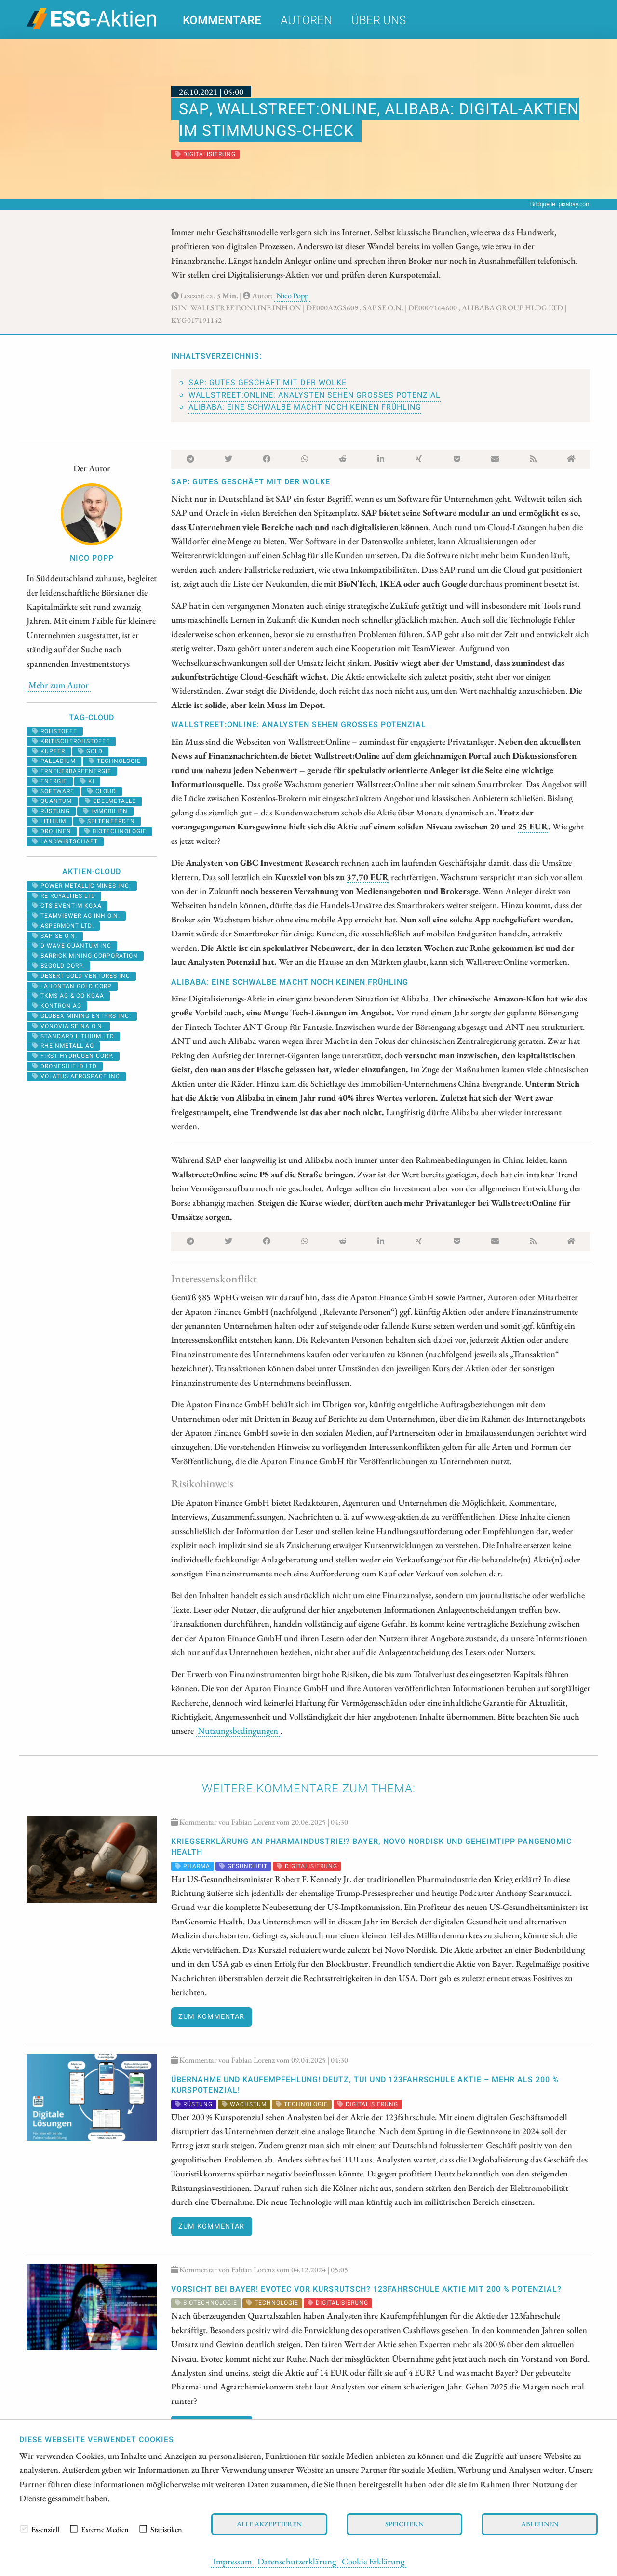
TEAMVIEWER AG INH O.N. (76, 915)
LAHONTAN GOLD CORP (72, 986)
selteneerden (107, 821)
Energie (49, 781)
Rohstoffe (54, 731)
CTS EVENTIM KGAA (67, 905)
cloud (101, 791)
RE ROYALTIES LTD (63, 896)
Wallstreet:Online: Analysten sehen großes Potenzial (314, 395)
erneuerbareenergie (71, 771)
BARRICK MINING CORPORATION (85, 955)
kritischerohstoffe (71, 741)
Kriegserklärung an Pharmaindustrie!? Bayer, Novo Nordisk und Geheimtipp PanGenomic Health (371, 1847)
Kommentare (222, 20)
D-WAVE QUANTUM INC (71, 945)
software (53, 791)
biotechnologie (115, 831)
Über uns (378, 20)
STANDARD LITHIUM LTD (73, 1036)
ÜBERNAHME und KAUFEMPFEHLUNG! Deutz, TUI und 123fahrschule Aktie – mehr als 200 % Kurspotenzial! (365, 2085)
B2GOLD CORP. (58, 965)
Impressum (232, 2561)
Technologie (115, 761)
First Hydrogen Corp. (73, 1056)
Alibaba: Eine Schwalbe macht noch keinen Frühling (304, 407)
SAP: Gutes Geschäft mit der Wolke (267, 382)
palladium (54, 761)
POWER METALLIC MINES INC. (81, 885)
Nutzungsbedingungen (238, 1730)
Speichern (404, 2523)
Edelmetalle (110, 801)
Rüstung (51, 811)
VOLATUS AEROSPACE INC (76, 1076)
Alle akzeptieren (269, 2523)
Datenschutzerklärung (296, 2561)
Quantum (52, 801)
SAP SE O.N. (54, 936)
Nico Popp (292, 296)
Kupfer (48, 751)
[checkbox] (24, 2529)
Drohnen (51, 831)
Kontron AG (56, 1005)
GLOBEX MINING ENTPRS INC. (81, 1016)
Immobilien (105, 811)
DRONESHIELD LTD (64, 1066)
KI (87, 781)
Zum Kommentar (211, 2017)
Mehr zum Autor (58, 685)
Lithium (49, 821)
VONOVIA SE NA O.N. (68, 1026)
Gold (90, 751)
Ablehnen (539, 2523)
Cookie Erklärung (373, 2561)
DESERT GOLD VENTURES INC (81, 976)
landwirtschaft (65, 841)
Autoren (306, 20)
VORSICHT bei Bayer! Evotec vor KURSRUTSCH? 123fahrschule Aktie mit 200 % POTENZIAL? (366, 2289)
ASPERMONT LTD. (63, 925)
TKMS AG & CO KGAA (68, 995)
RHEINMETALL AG (63, 1045)
